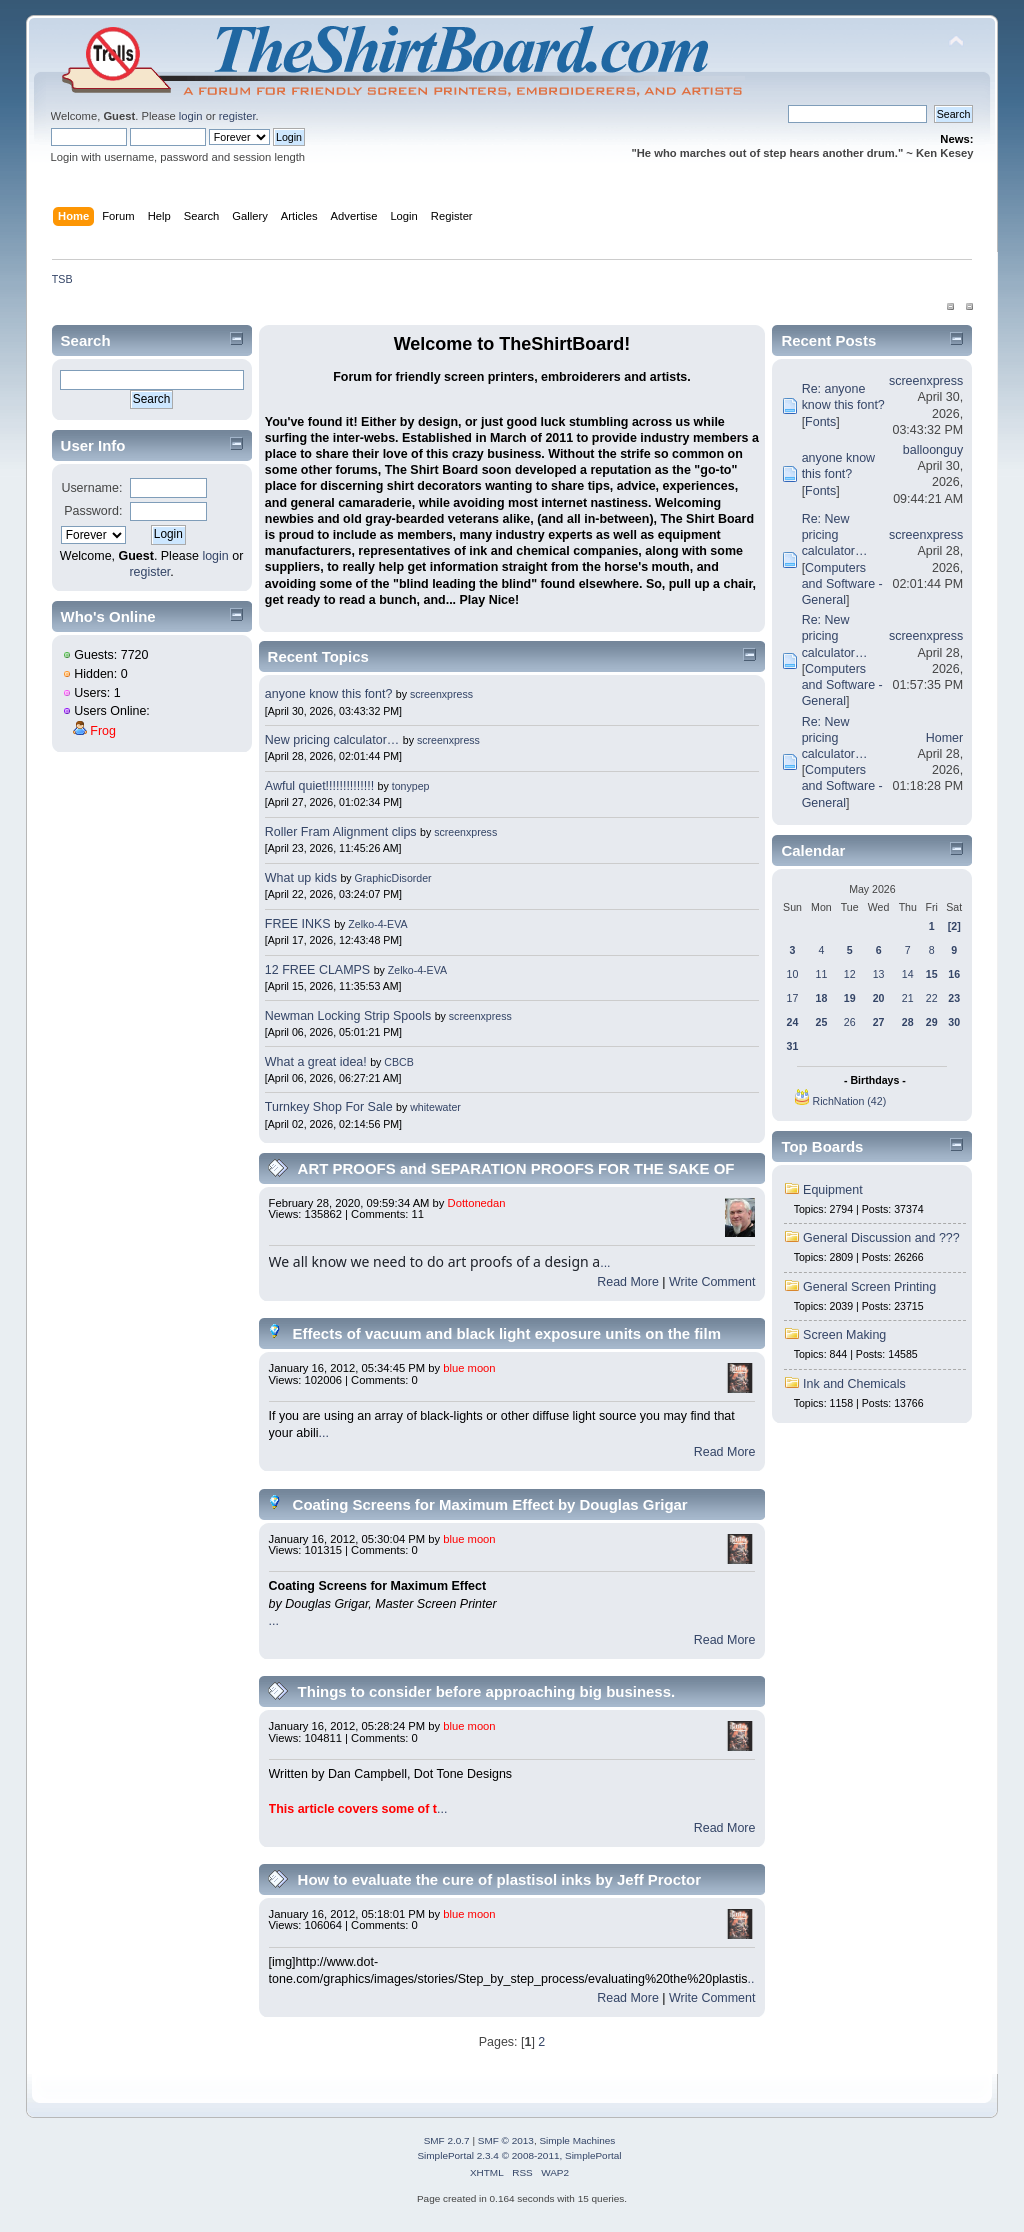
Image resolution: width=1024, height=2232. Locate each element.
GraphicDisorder (393, 878)
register (237, 116)
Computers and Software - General (842, 584)
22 (932, 998)
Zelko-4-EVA (377, 924)
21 (908, 998)
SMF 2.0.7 (447, 2140)
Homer (944, 738)
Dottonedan (477, 1203)
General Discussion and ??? (881, 1238)
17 (793, 998)
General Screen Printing (869, 1287)
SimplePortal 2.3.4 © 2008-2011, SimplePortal (519, 2155)
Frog (103, 731)
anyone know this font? (329, 694)
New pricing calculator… (332, 740)
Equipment (833, 1190)
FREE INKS (298, 924)
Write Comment (712, 1282)
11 (822, 974)
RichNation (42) (850, 1101)
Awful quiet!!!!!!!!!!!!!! (319, 786)
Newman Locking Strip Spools (348, 1016)
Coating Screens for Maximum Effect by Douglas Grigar (490, 1504)
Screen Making (844, 1335)
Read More (628, 1282)
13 (879, 974)
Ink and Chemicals (854, 1384)
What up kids (301, 878)
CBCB (398, 1062)
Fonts (820, 422)
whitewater (435, 1107)
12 (850, 974)
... (605, 1263)
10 (793, 974)
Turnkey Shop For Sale (329, 1107)
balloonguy (933, 450)
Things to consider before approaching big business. (487, 1691)
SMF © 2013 (506, 2140)
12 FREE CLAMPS (317, 970)
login (191, 116)
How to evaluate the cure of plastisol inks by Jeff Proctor (499, 1879)
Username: (91, 488)
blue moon (469, 1368)
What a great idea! (316, 1062)
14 (908, 974)
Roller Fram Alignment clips (341, 832)
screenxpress (441, 694)
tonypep (411, 786)
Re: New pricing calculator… (835, 535)
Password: (93, 511)
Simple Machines (577, 2140)
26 (850, 1022)
